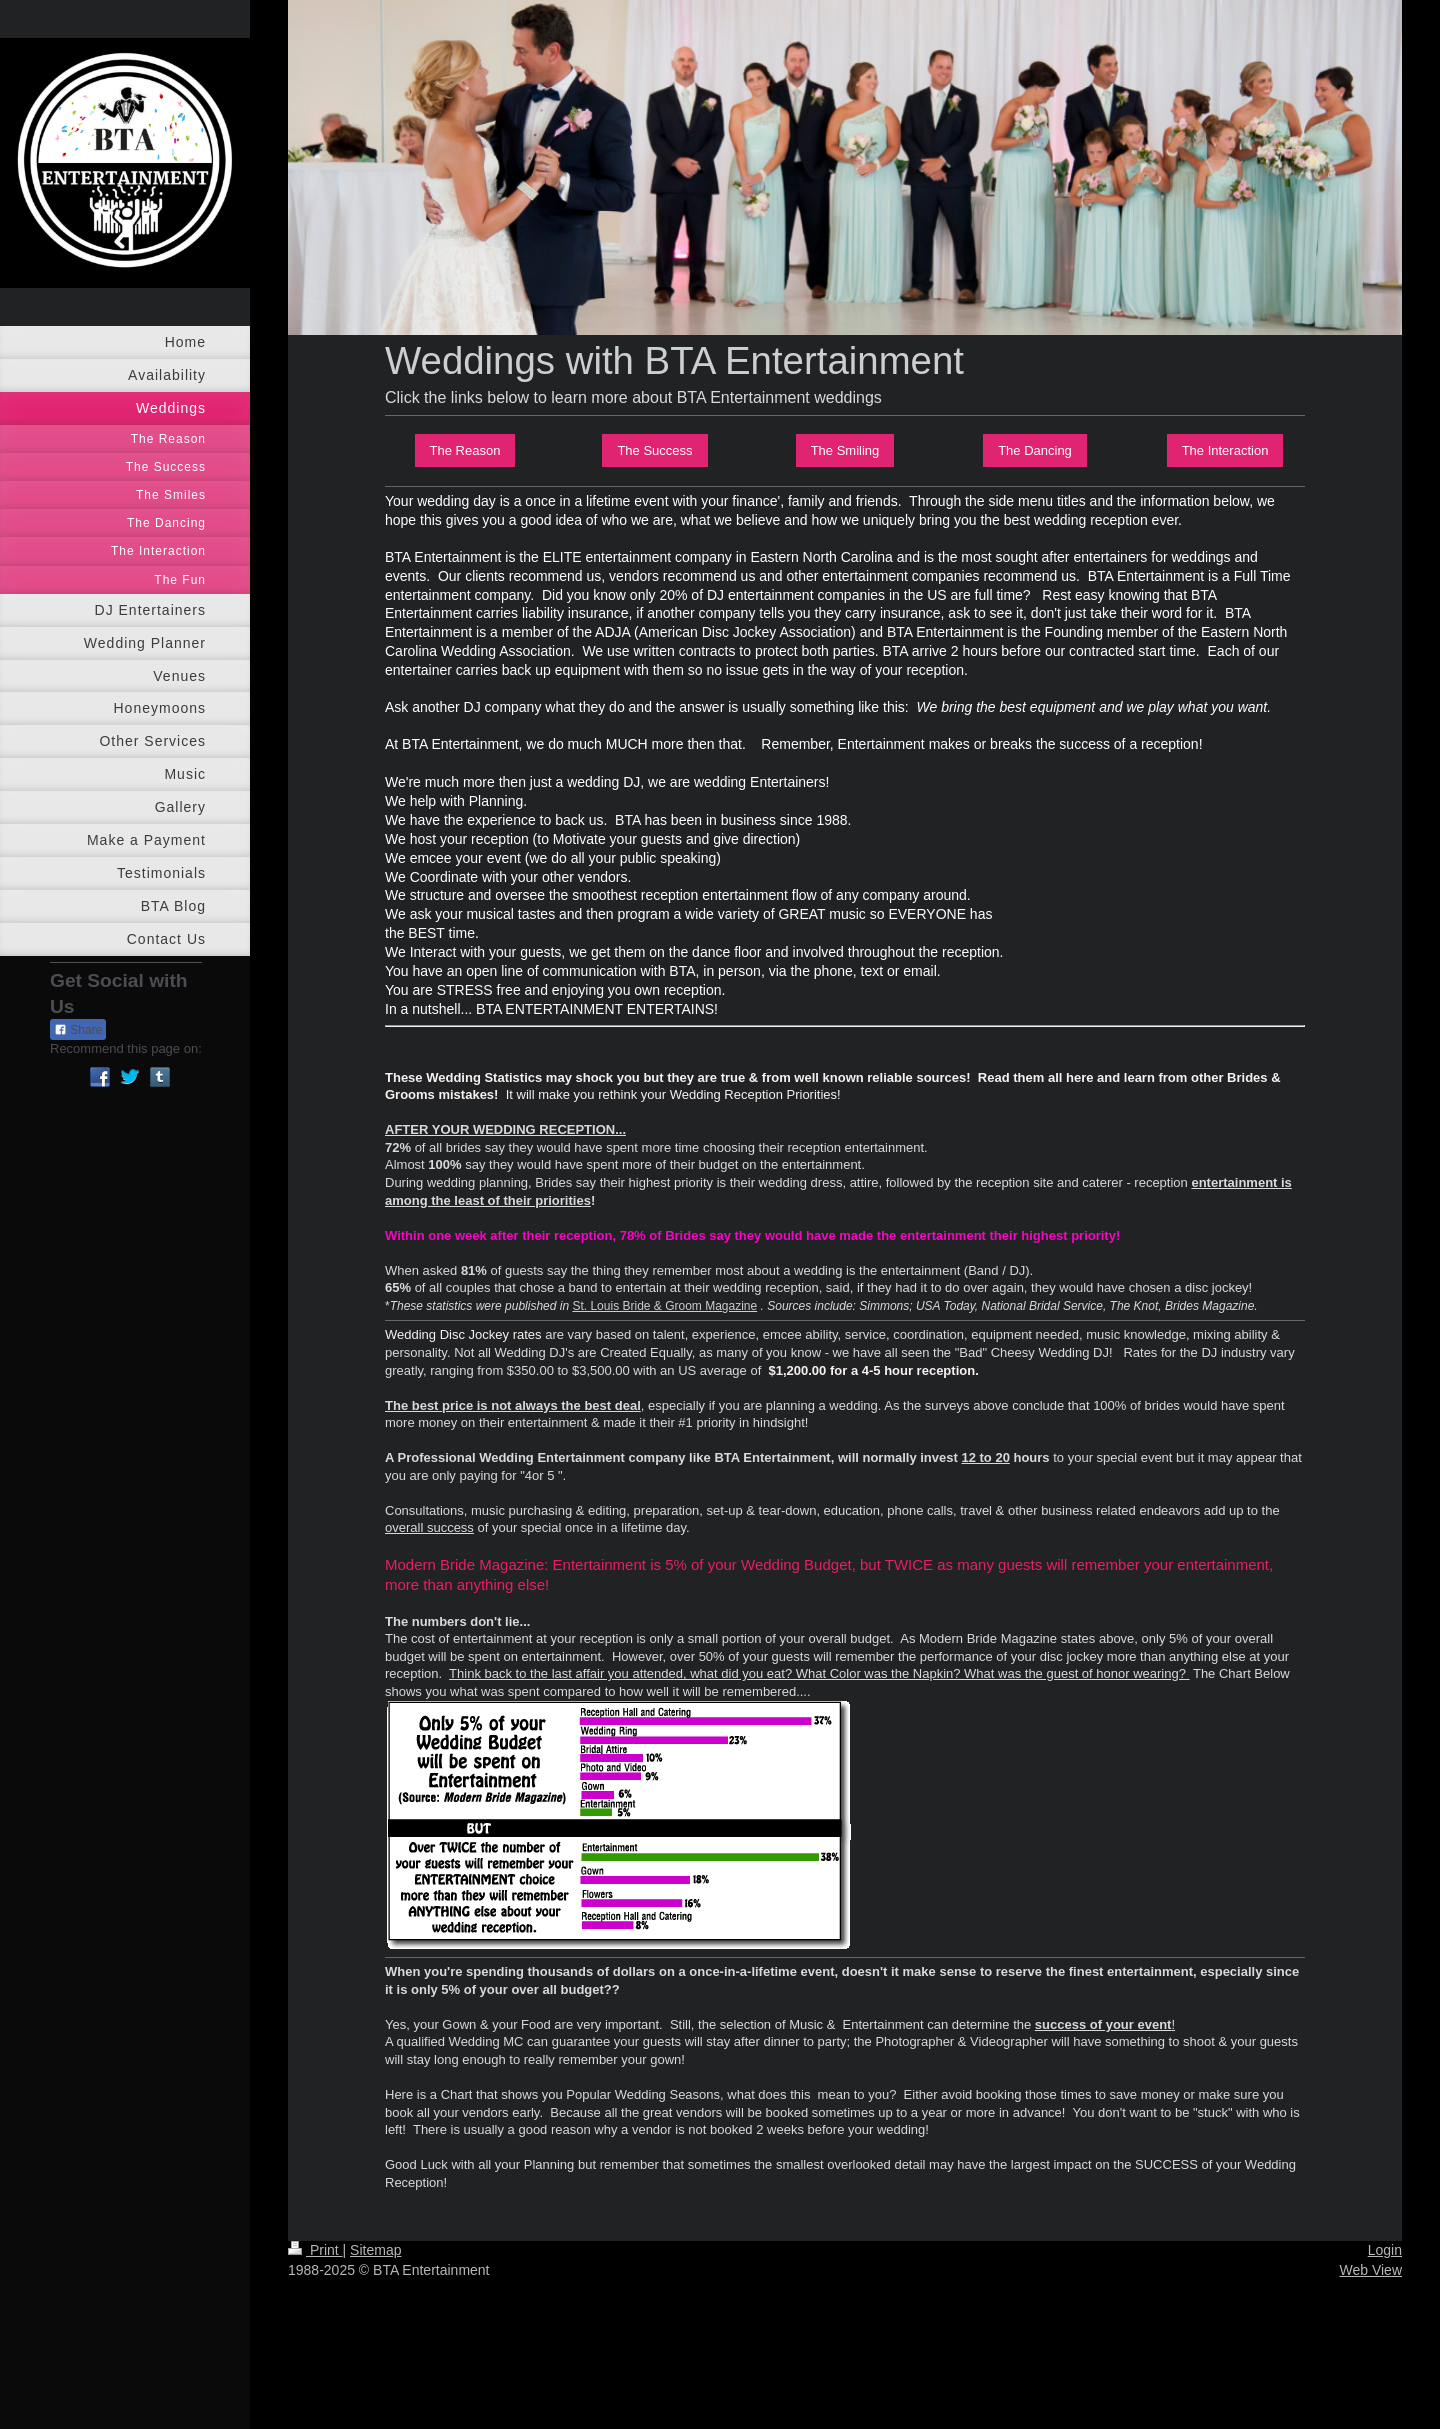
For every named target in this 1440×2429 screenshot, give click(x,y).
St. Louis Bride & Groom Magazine (664, 1306)
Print (315, 2250)
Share (78, 1030)
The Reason (465, 450)
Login (1385, 2250)
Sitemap (375, 2250)
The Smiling (845, 450)
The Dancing (1035, 450)
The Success (654, 450)
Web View (1370, 2270)
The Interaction (1225, 450)
